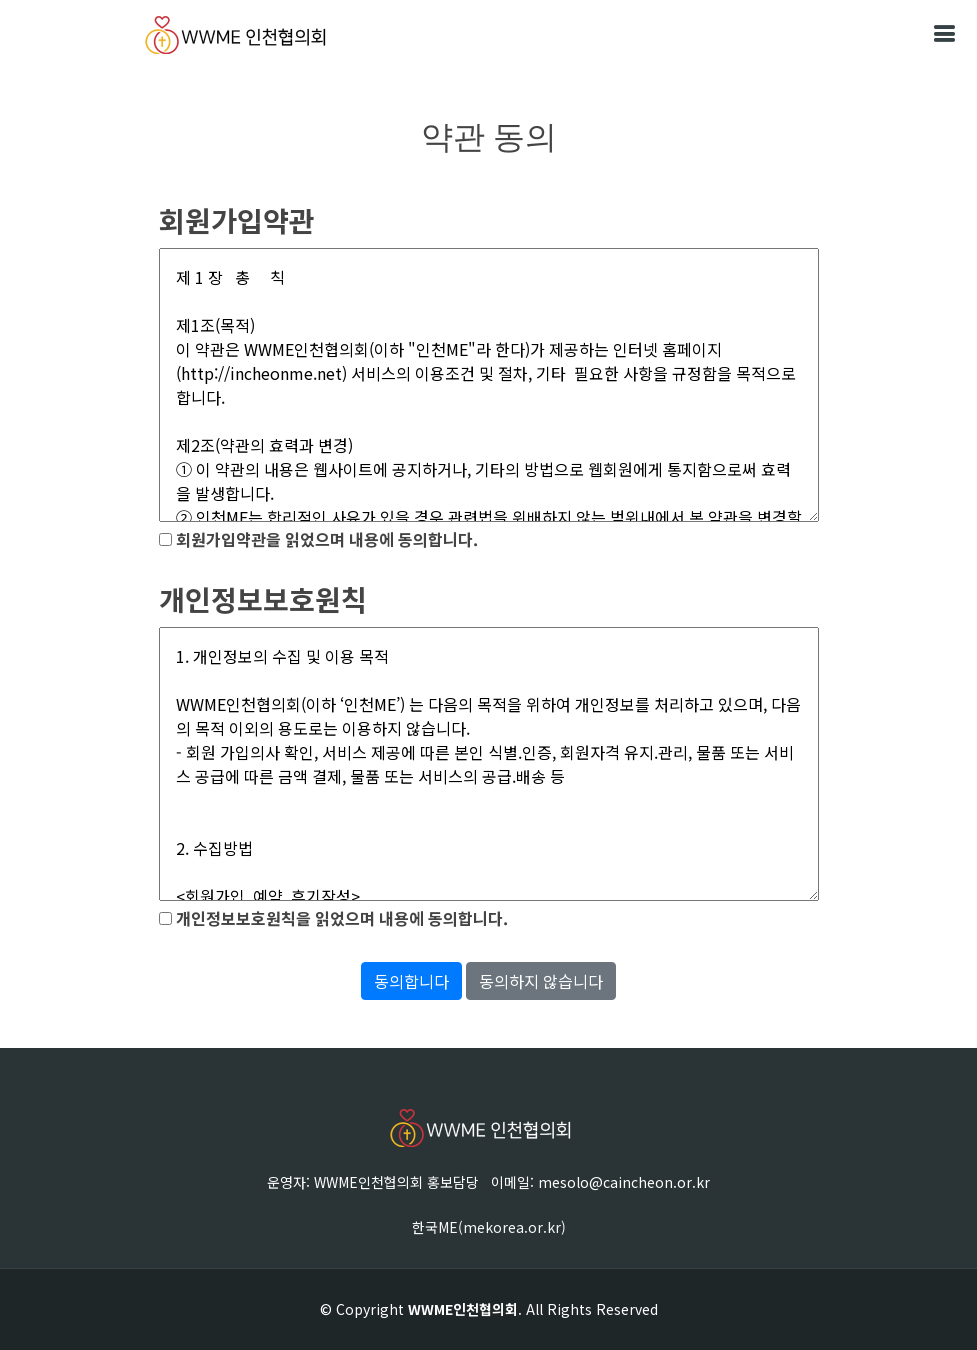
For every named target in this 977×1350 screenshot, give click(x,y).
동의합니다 (411, 981)
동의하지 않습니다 (541, 981)
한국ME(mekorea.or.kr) (489, 1227)
